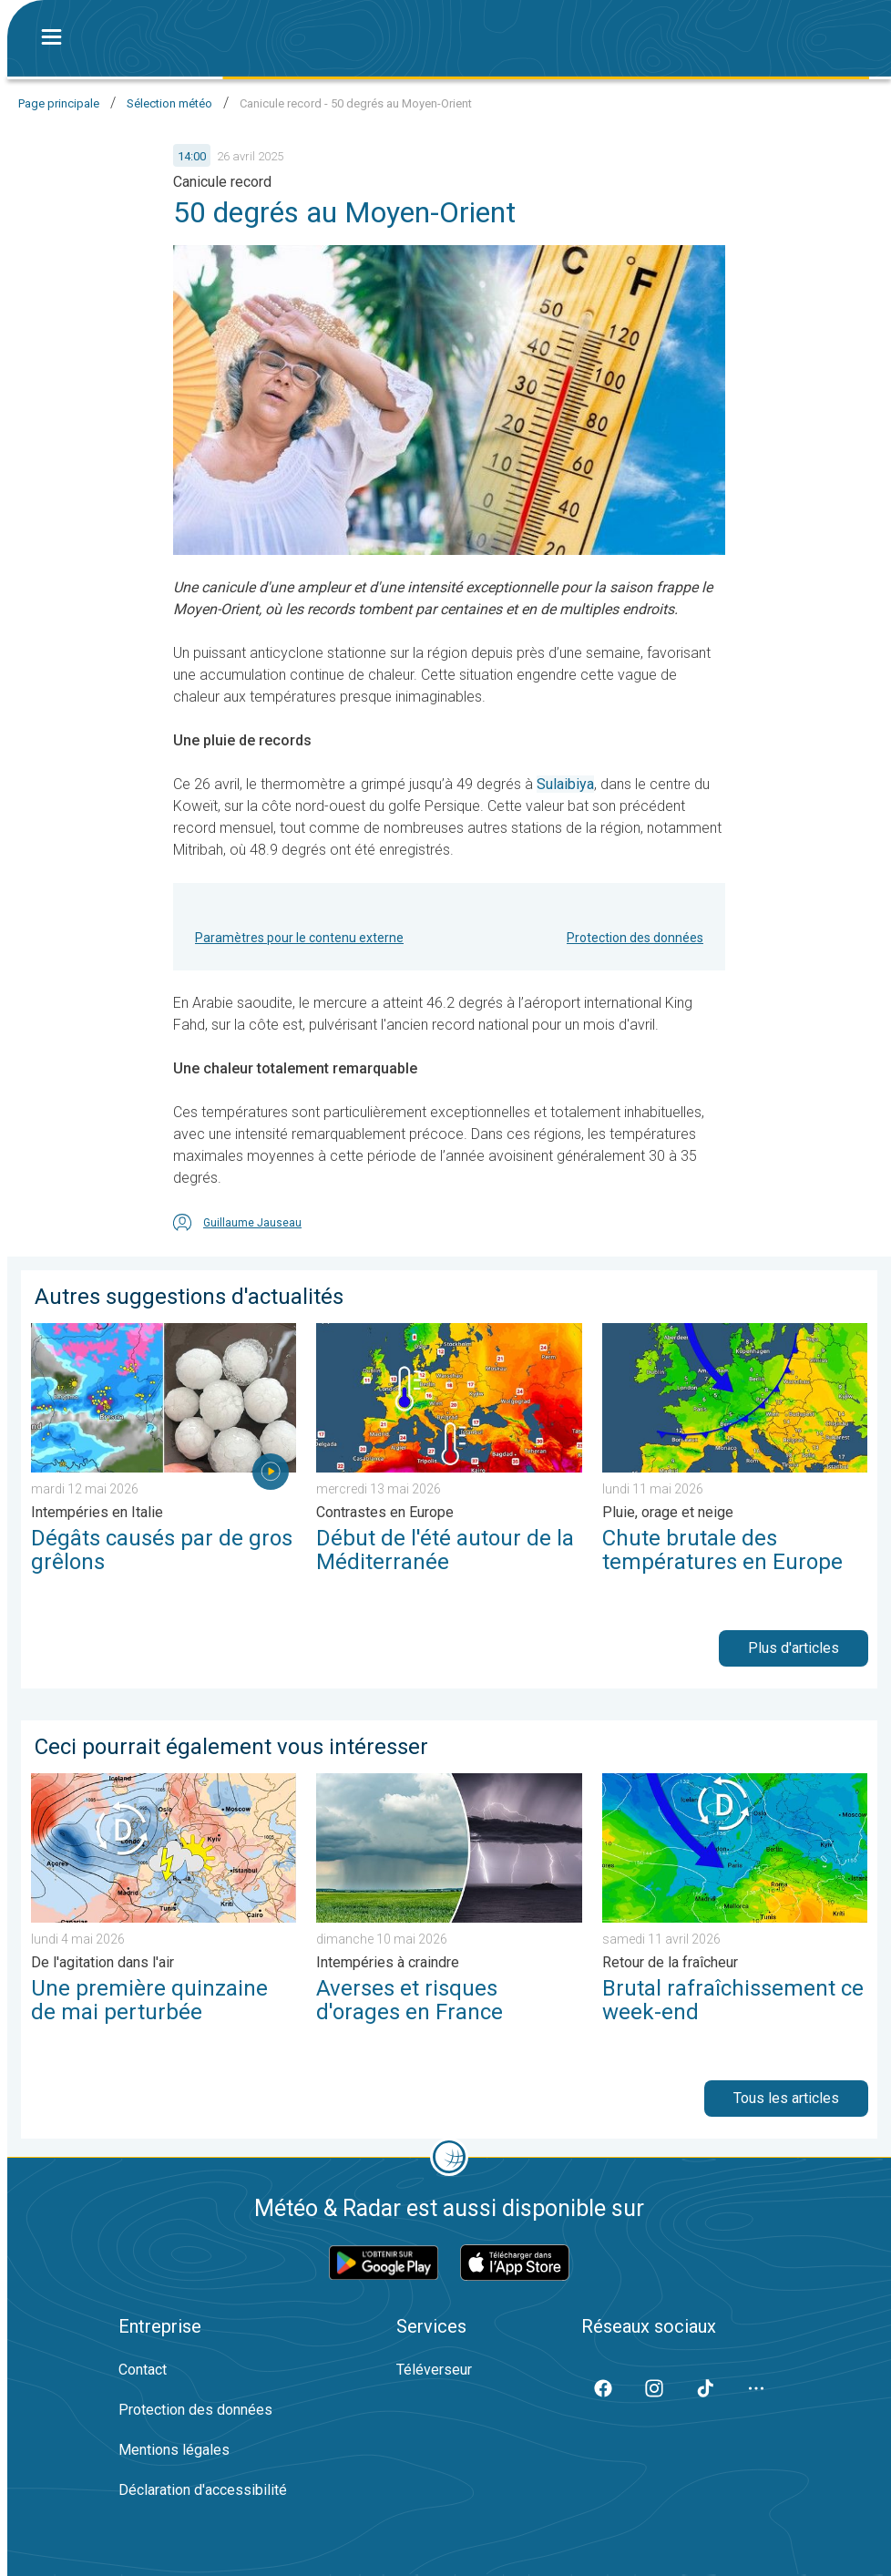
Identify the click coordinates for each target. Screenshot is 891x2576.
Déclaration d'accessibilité (202, 2490)
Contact (142, 2369)
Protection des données (635, 937)
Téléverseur (434, 2369)
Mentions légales (174, 2449)
